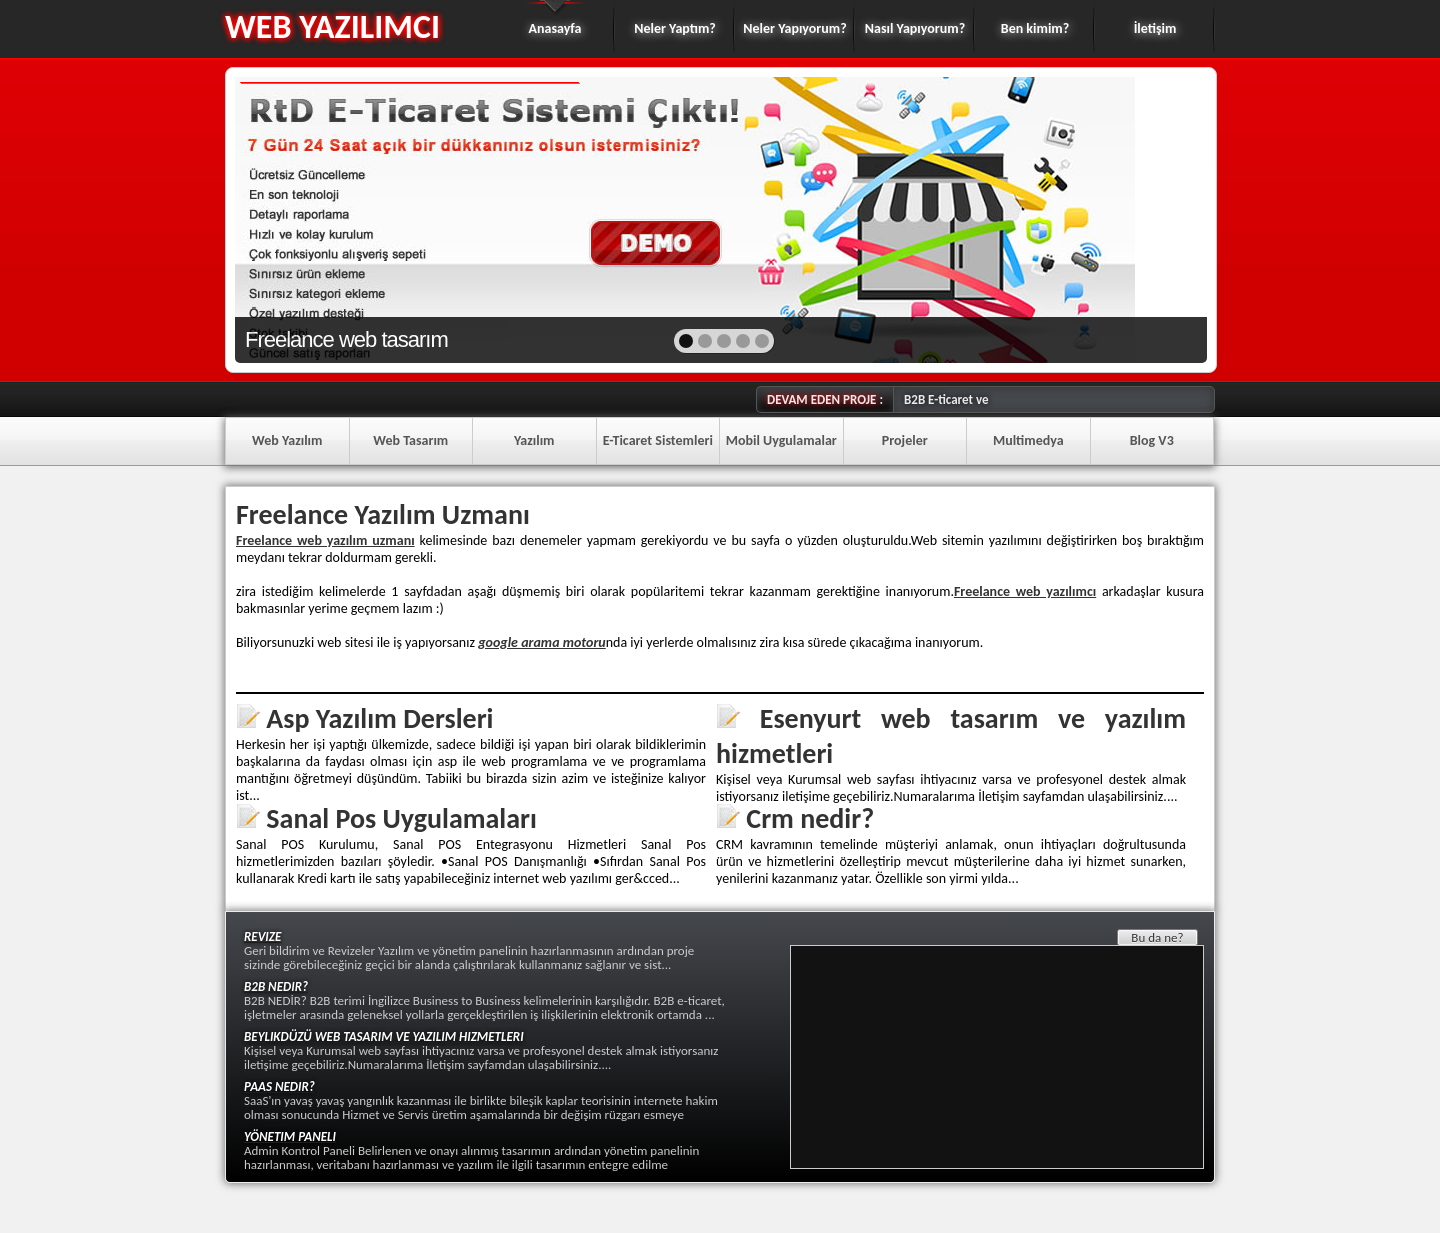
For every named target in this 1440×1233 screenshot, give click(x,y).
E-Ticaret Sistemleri (658, 440)
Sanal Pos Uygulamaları (401, 818)
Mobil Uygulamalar (781, 440)
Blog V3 (1152, 440)
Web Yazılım (287, 440)
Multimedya (1028, 440)
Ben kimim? (1035, 28)
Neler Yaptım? (675, 28)
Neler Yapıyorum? (794, 28)
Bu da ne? (1157, 937)
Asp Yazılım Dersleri (379, 718)
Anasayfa (555, 28)
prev (293, 218)
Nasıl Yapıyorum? (915, 28)
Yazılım (534, 440)
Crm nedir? (810, 818)
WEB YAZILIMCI (332, 26)
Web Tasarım (410, 440)
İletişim (1155, 28)
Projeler (905, 440)
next (1148, 218)
